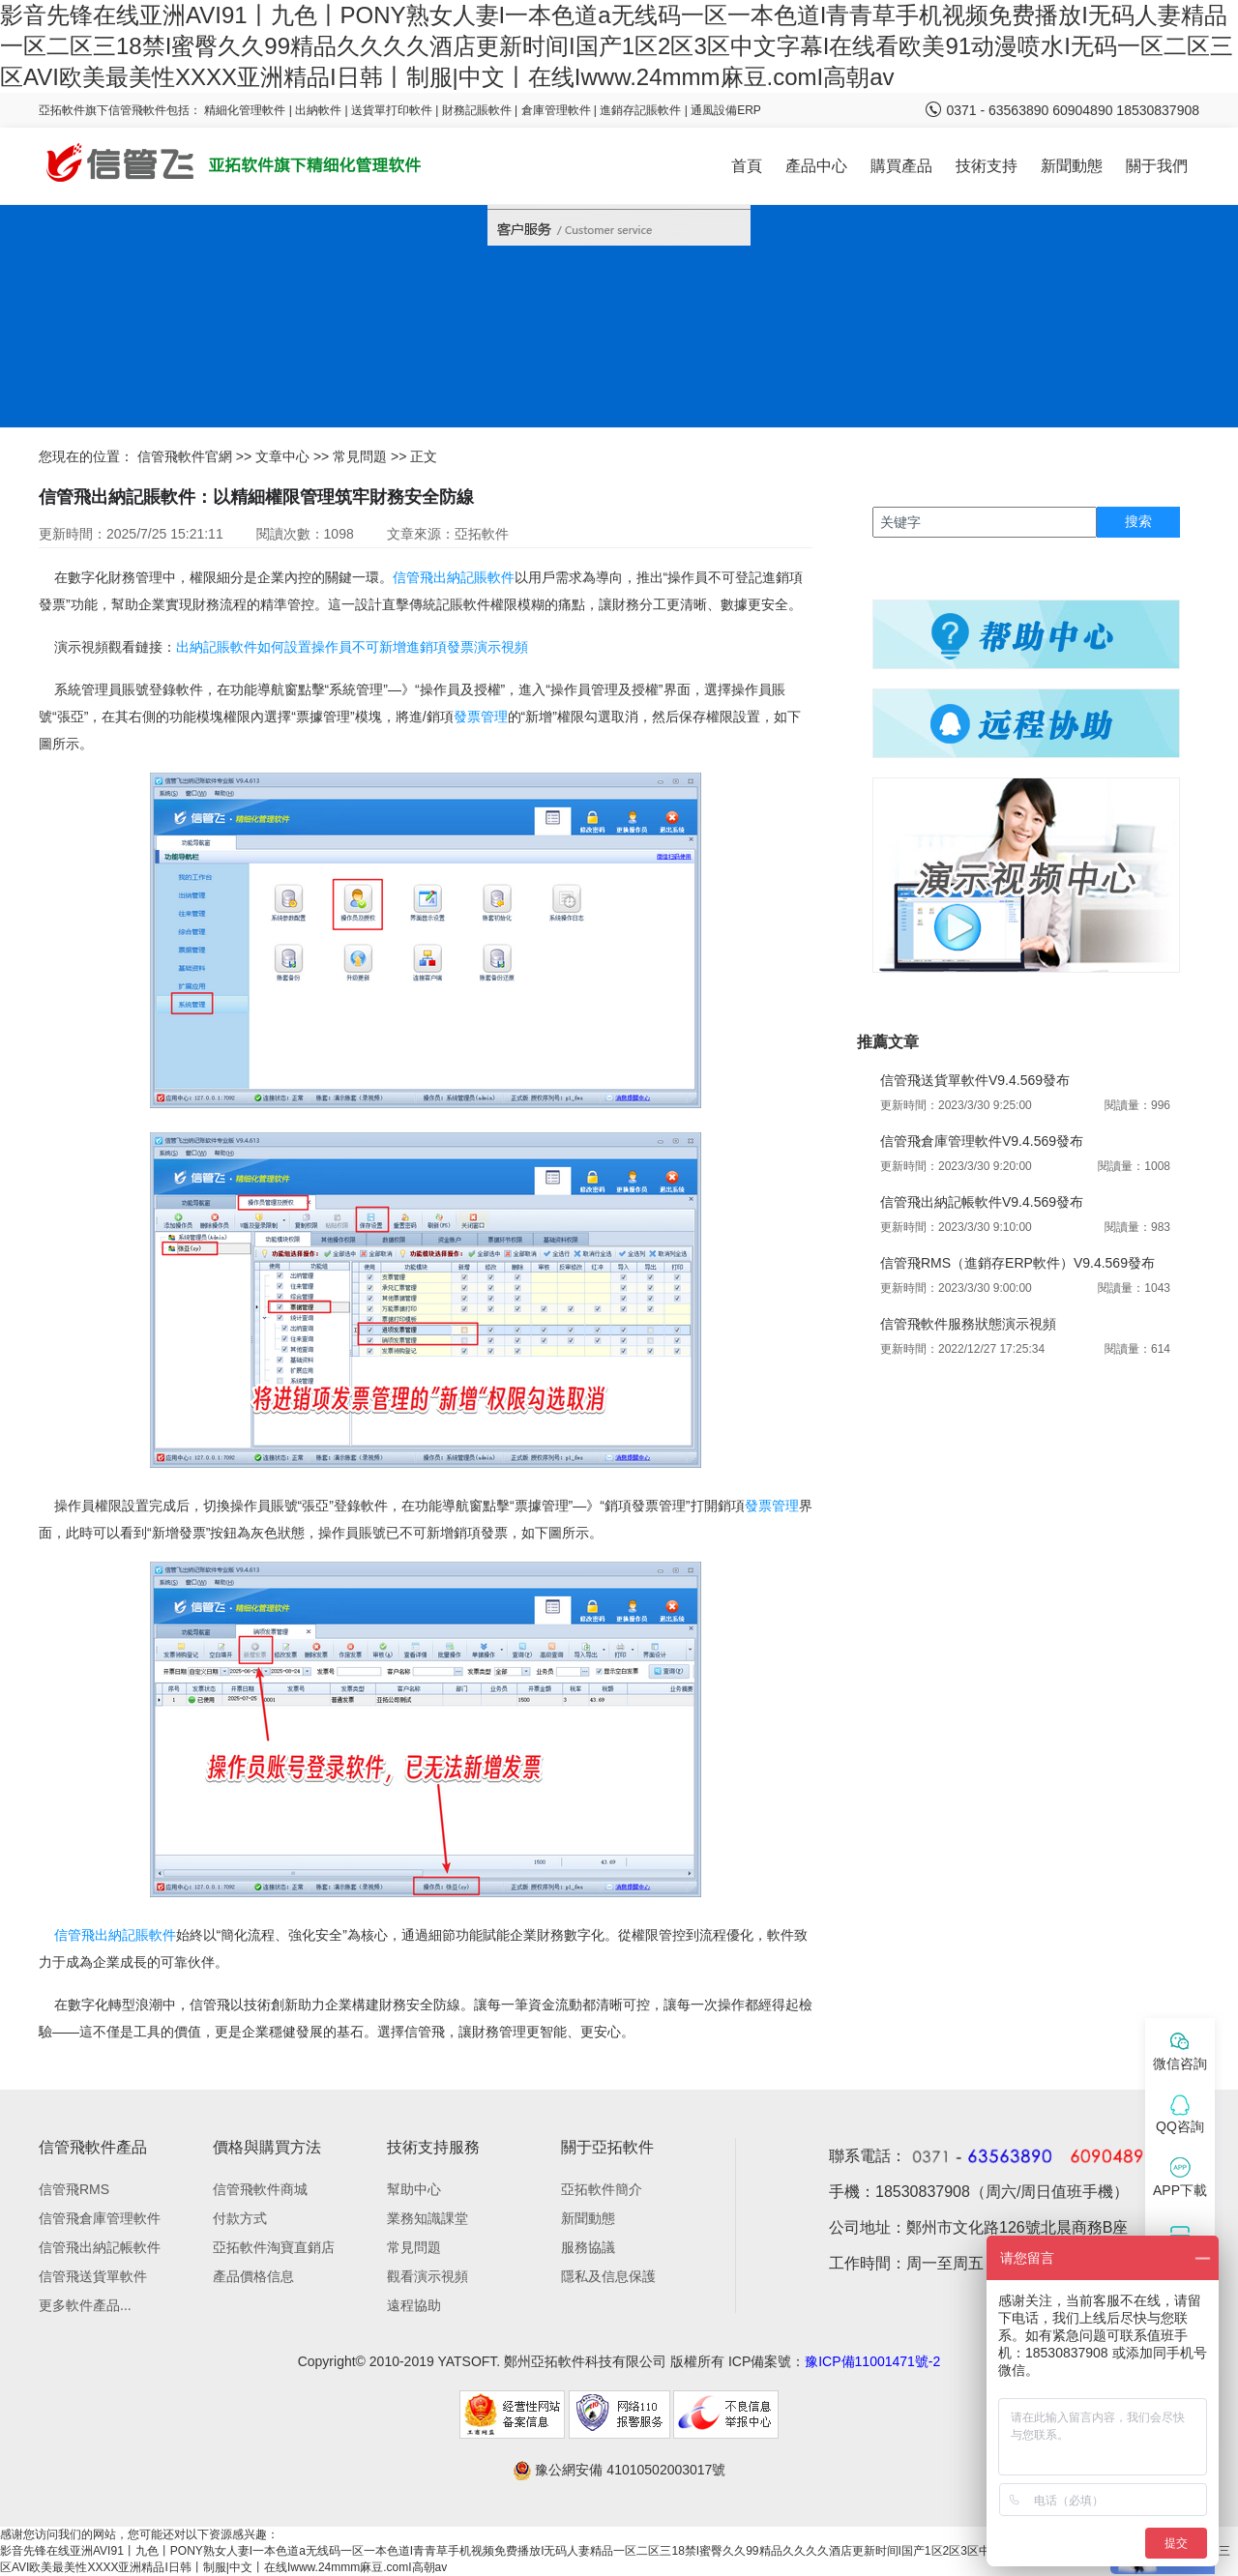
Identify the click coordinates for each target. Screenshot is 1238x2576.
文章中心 (282, 456)
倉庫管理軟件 (556, 110)
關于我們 (1157, 166)
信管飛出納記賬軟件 (115, 1935)
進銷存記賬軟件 (640, 110)
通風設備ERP (726, 110)
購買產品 (901, 166)
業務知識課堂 (427, 2218)
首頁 (746, 166)
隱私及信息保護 (608, 2276)
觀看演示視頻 (427, 2276)
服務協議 (588, 2247)
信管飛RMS (74, 2189)
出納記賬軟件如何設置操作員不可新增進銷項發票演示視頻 (352, 647)
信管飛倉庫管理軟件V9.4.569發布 (981, 1141)
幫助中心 (414, 2189)
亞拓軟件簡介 (601, 2189)
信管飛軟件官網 (184, 456)
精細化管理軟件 (246, 110)
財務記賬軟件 (477, 110)
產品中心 (816, 166)
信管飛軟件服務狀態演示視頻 (968, 1324)
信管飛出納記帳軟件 (100, 2247)
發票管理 (481, 716)
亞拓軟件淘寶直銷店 (274, 2247)
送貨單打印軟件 (391, 110)
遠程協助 (414, 2305)
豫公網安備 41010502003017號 (619, 2469)
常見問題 (360, 456)
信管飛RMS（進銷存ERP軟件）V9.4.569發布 (1017, 1263)
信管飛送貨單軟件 (93, 2276)
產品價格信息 (253, 2276)
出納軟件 (318, 110)
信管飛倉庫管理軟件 (100, 2218)
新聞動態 (1072, 166)
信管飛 (413, 577)
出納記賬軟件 (474, 577)
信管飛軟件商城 (260, 2189)
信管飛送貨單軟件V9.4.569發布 (975, 1080)
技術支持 (986, 166)
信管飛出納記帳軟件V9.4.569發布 (981, 1202)
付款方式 (240, 2218)
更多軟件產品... (85, 2305)
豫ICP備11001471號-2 (872, 2361)
